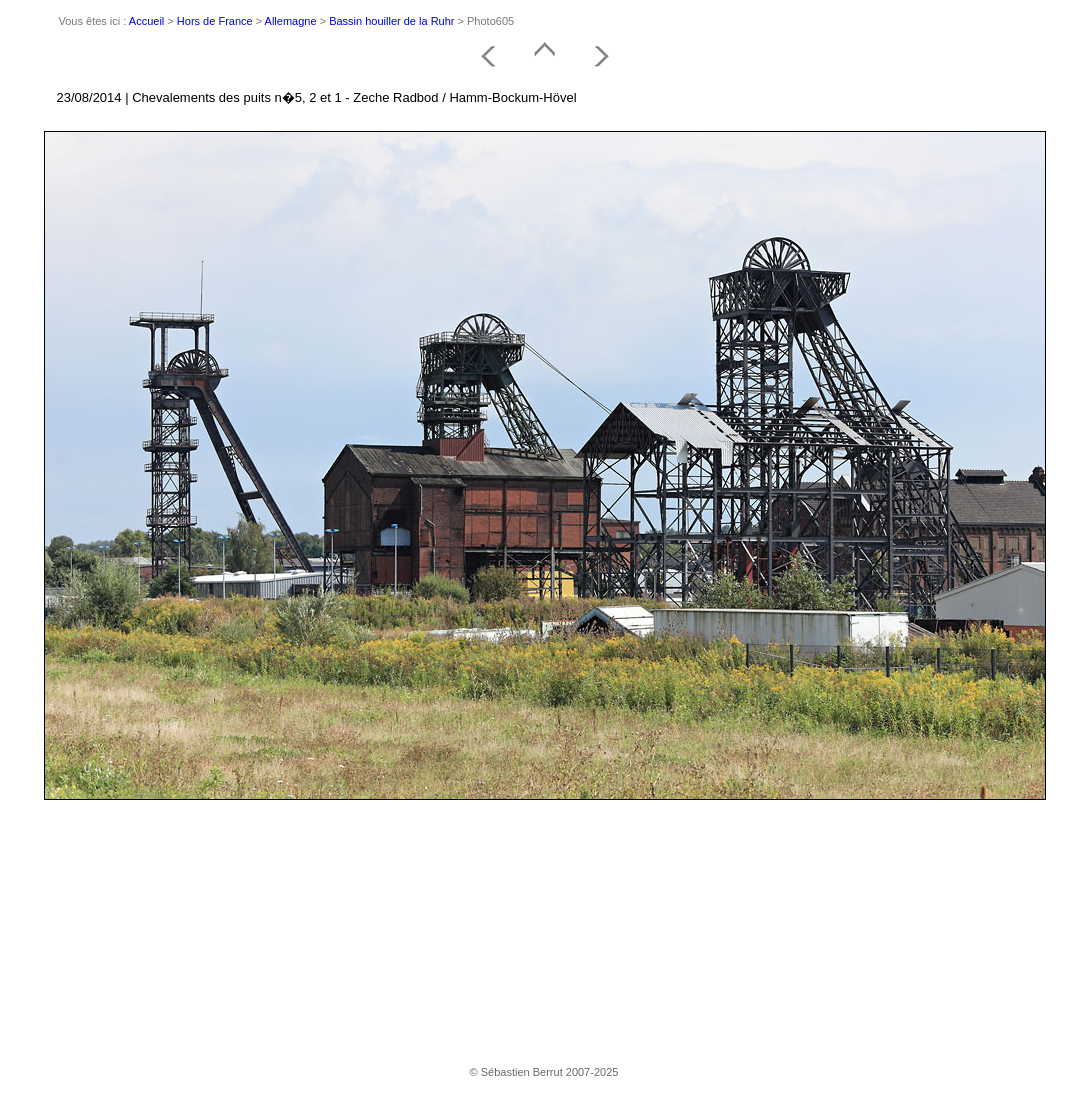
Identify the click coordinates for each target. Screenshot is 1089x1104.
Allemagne (291, 21)
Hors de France (215, 21)
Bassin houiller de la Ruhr (391, 21)
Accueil (146, 21)
